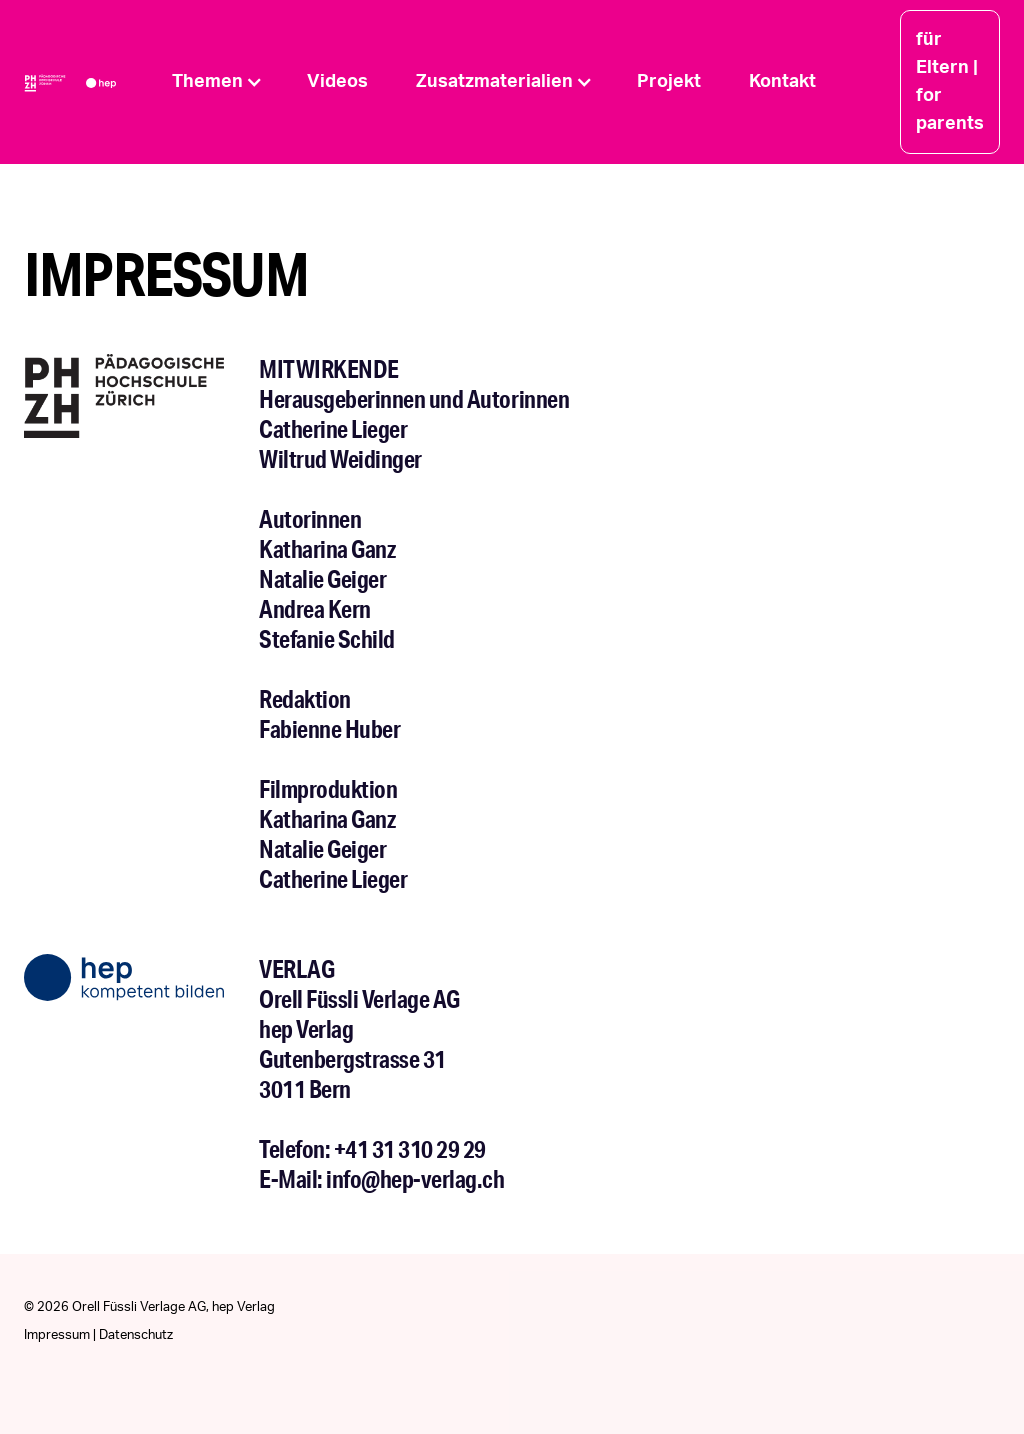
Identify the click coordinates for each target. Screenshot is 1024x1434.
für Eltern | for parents (950, 82)
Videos (337, 82)
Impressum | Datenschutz (98, 1335)
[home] (86, 82)
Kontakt (782, 82)
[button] (215, 82)
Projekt (669, 82)
